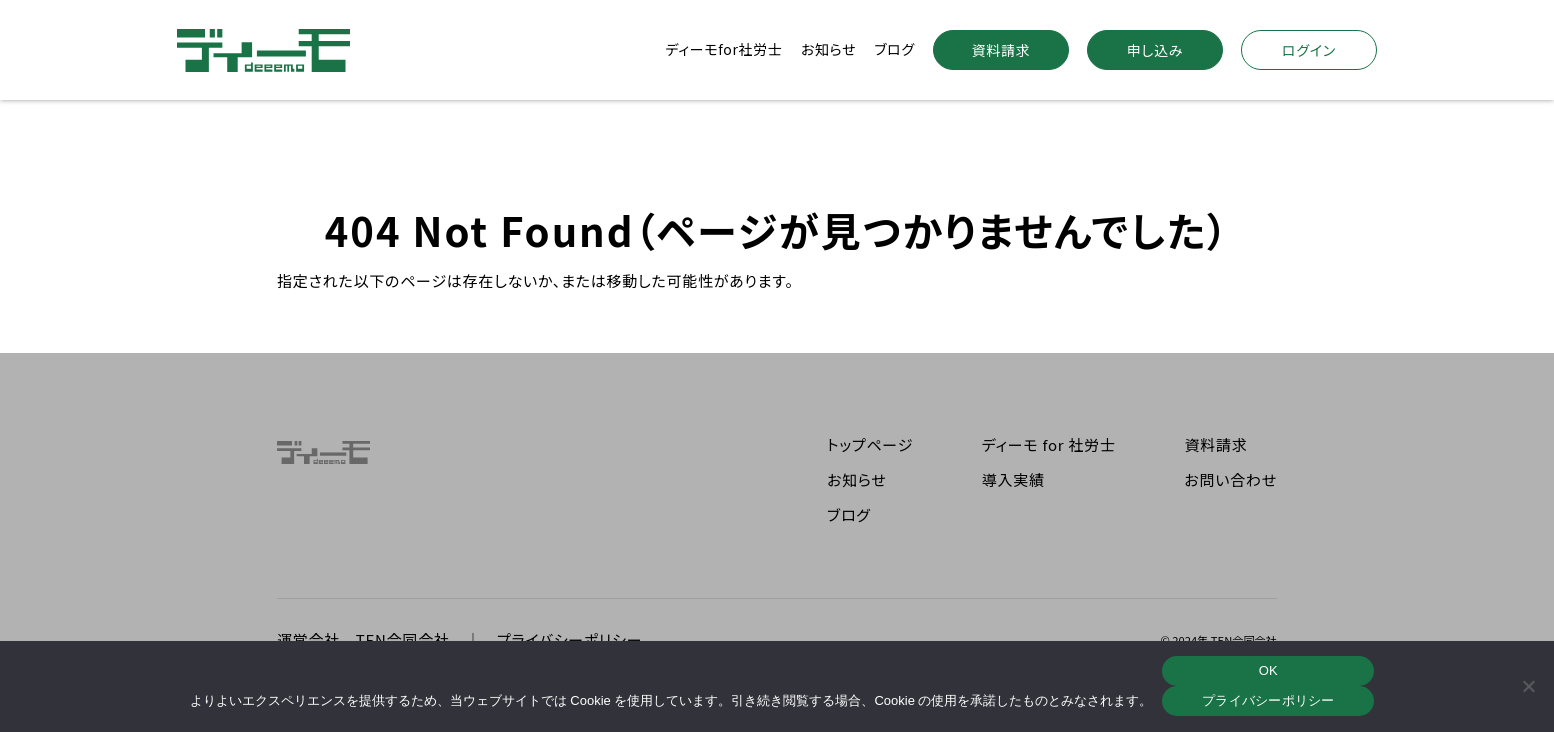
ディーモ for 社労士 (1049, 444)
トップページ (870, 444)
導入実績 (1013, 479)
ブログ (894, 49)
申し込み (1155, 50)
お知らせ (829, 49)
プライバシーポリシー (1268, 700)
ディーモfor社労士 (723, 49)
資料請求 (1001, 50)
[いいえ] (1529, 686)
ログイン (1309, 50)
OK (1268, 670)
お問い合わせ (1230, 479)
